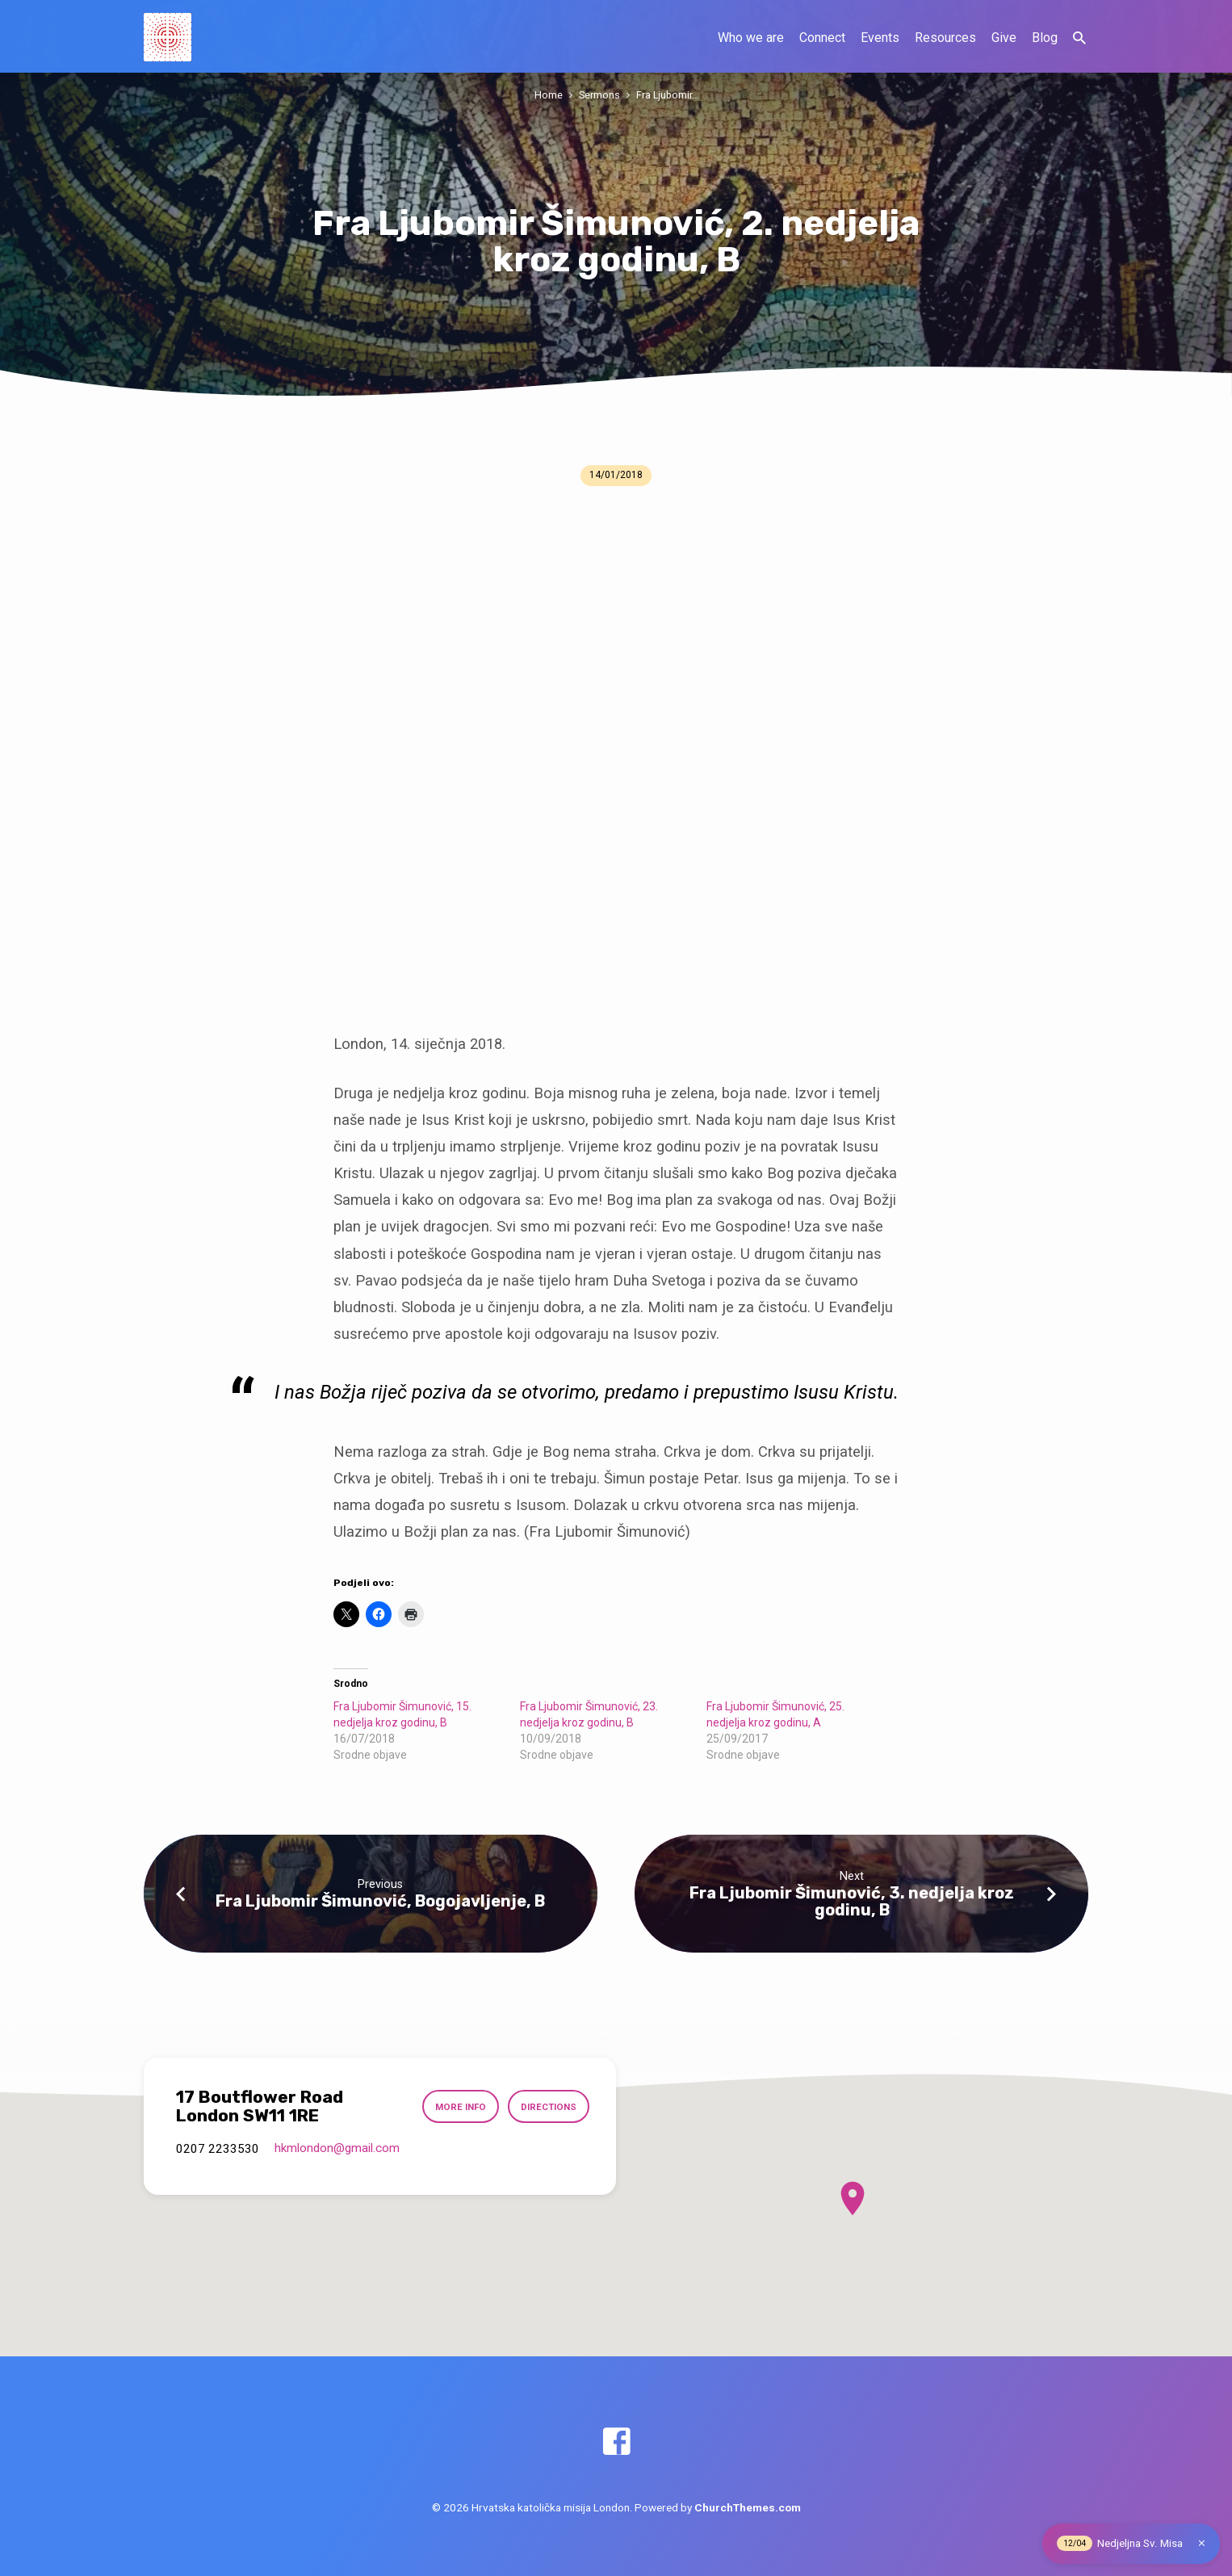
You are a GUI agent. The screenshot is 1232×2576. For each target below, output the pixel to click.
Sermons (599, 95)
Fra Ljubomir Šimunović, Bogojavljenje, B (380, 1901)
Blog (1045, 37)
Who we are (751, 37)
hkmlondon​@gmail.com (337, 2148)
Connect (822, 37)
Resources (945, 37)
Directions (548, 2106)
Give (1003, 37)
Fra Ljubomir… (667, 95)
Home (548, 95)
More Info (460, 2106)
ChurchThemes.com (747, 2507)
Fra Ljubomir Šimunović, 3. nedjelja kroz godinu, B (851, 1901)
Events (880, 37)
